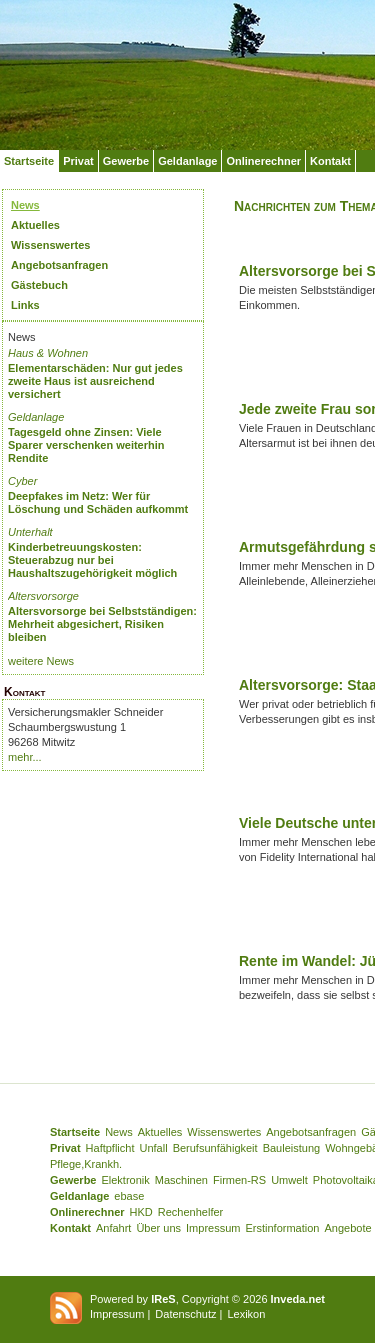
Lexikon (246, 1314)
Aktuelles (35, 225)
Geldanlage (187, 161)
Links (25, 305)
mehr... (25, 757)
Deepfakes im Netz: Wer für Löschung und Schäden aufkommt (98, 502)
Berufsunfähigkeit (215, 1148)
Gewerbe (126, 161)
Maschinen (181, 1180)
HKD (141, 1212)
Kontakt (330, 161)
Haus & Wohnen (48, 353)
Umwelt (289, 1180)
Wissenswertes (50, 245)
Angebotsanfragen (59, 265)
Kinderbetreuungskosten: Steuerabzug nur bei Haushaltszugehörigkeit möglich (92, 560)
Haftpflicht (110, 1148)
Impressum (213, 1228)
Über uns (158, 1228)
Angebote (347, 1228)
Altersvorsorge (43, 596)
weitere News (41, 661)
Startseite (29, 161)
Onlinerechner (263, 161)
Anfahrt (113, 1228)
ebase (129, 1196)
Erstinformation (282, 1228)
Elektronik (125, 1180)
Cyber (22, 481)
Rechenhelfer (190, 1212)
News (25, 205)
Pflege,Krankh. (86, 1164)
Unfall (154, 1148)
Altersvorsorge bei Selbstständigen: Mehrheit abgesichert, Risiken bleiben (102, 624)
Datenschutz (185, 1314)
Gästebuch (39, 285)
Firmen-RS (239, 1180)
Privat (78, 161)
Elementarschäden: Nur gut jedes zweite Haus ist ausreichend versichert (95, 381)
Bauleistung (292, 1148)
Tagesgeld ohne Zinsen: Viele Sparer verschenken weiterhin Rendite (86, 445)
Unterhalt (30, 532)
